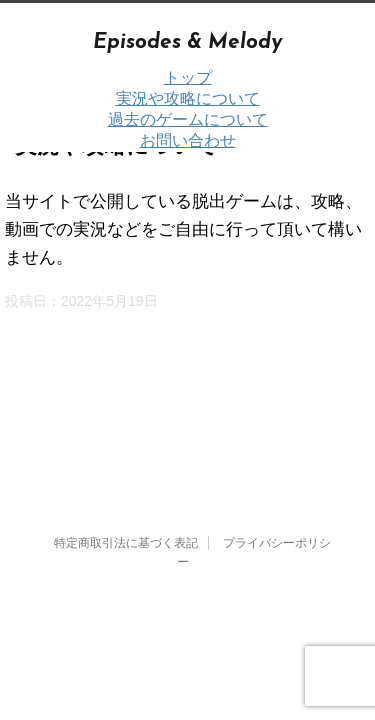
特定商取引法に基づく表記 (126, 400)
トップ (188, 77)
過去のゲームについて (188, 119)
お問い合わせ (188, 140)
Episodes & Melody (187, 42)
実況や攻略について (188, 98)
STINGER (219, 537)
